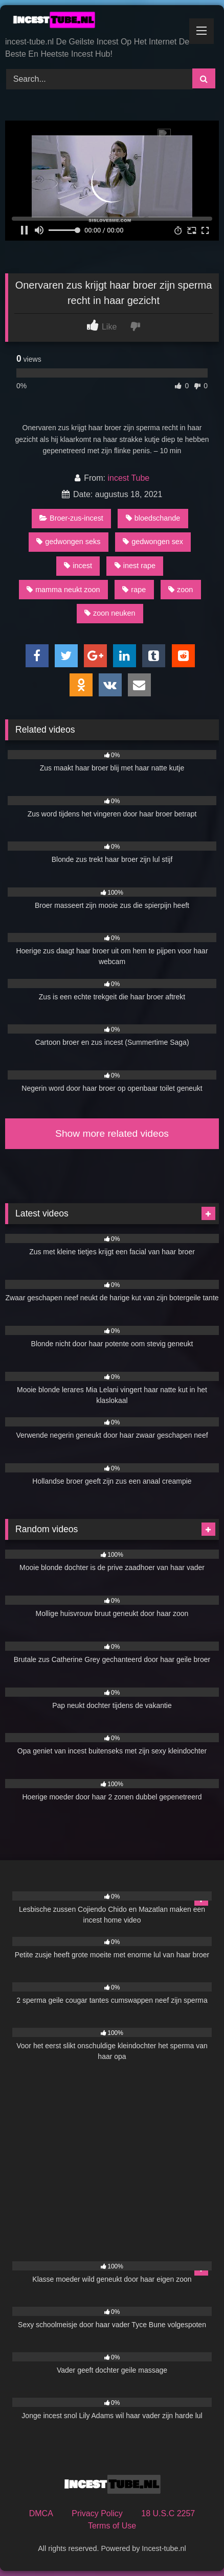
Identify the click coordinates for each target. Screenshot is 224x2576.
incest (78, 565)
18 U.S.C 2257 (168, 2513)
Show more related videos (112, 1133)
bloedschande (153, 518)
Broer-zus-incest (71, 518)
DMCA (41, 2513)
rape (134, 590)
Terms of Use (112, 2525)
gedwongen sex (153, 541)
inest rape (135, 565)
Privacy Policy (97, 2513)
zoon (180, 590)
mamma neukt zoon (63, 590)
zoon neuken (109, 613)
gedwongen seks (68, 541)
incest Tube (128, 478)
